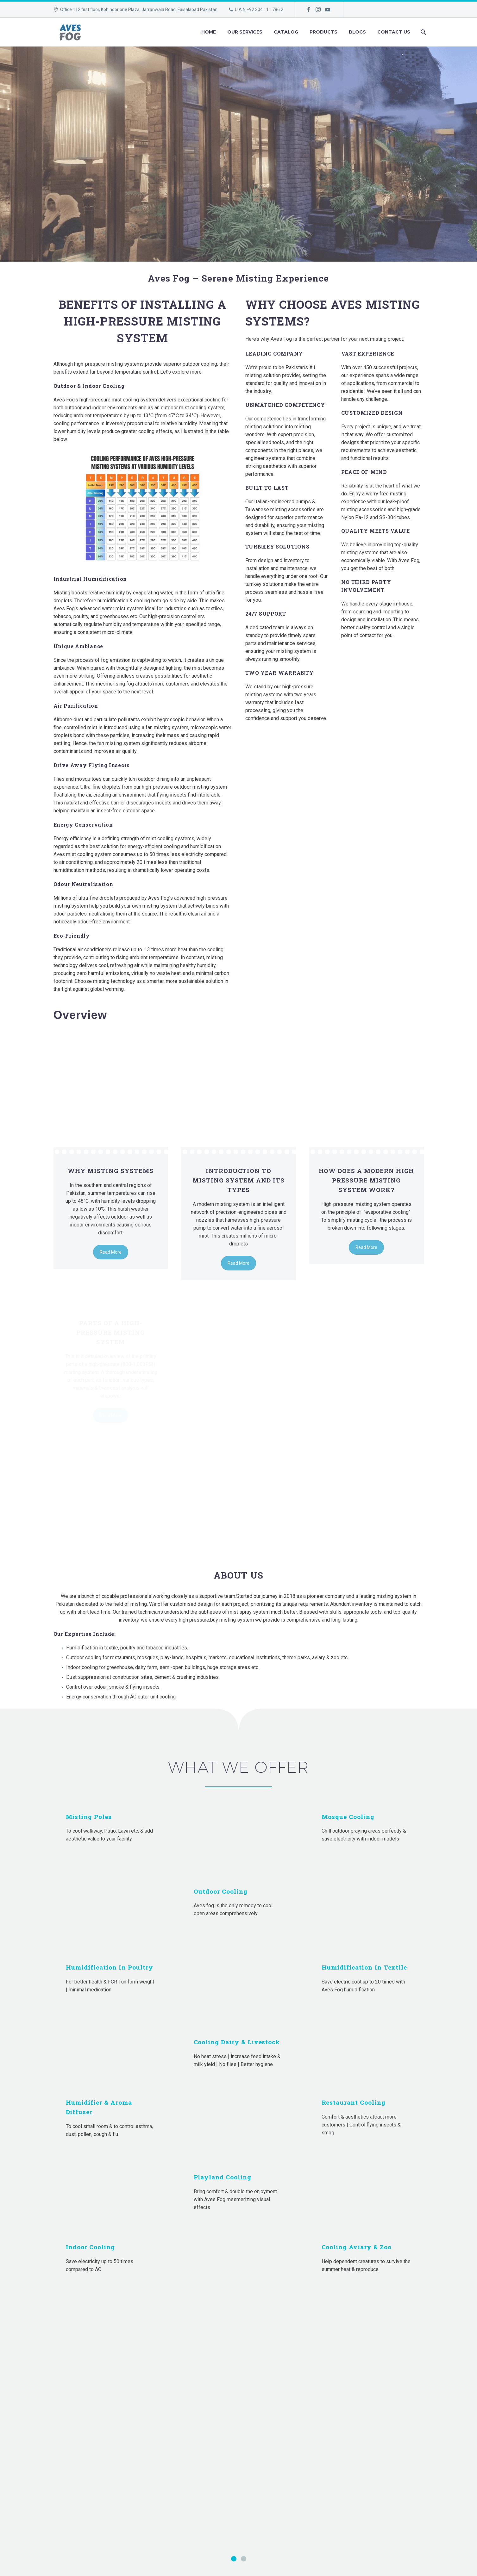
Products (323, 32)
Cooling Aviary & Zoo (357, 2247)
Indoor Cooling (90, 2247)
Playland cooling (222, 2178)
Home (208, 32)
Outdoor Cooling (221, 1892)
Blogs (357, 32)
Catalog (286, 32)
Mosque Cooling (348, 1817)
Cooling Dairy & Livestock (237, 2042)
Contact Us (393, 32)
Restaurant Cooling (354, 2103)
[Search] (423, 32)
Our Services (244, 32)
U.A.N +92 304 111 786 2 (259, 9)
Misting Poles (89, 1817)
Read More (111, 1263)
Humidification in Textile (364, 1968)
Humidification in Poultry (110, 1968)
